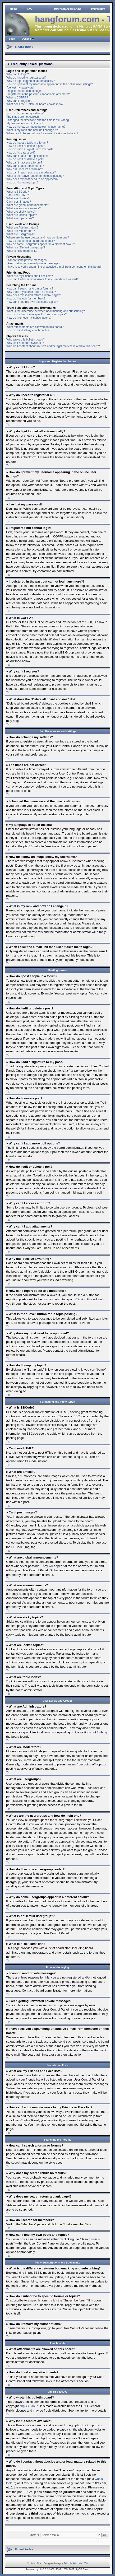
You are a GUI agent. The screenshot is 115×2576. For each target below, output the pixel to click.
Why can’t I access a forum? (24, 162)
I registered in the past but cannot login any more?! (38, 94)
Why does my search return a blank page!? (33, 295)
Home (13, 8)
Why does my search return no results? (31, 292)
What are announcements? (23, 208)
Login (12, 38)
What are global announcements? (27, 205)
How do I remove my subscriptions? (28, 317)
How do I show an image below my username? (35, 126)
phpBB (42, 2569)
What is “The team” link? (21, 250)
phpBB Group (28, 2406)
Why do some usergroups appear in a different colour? (40, 244)
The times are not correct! (22, 116)
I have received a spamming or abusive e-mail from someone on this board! (53, 266)
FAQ (29, 8)
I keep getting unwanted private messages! (33, 263)
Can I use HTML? (17, 195)
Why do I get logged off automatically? (30, 81)
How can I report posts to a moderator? (31, 172)
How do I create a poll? (21, 152)
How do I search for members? (25, 298)
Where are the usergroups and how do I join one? (37, 237)
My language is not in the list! (24, 123)
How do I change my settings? (25, 113)
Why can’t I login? (17, 74)
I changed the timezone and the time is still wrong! (37, 120)
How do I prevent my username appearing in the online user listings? (49, 84)
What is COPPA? (17, 97)
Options (26, 38)
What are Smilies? (17, 198)
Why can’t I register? (19, 101)
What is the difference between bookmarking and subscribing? (45, 311)
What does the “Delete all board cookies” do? (34, 104)
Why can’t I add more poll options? (28, 156)
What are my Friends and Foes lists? (29, 276)
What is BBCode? (17, 191)
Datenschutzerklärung (68, 8)
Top (8, 388)
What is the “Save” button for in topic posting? (35, 175)
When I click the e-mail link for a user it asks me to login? (42, 133)
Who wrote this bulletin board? (25, 339)
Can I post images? (18, 201)
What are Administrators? (22, 227)
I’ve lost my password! (20, 87)
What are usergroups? (20, 234)
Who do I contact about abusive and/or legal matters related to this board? (53, 346)
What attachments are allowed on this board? (35, 327)
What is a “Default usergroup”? (25, 247)
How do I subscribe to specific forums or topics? (36, 314)
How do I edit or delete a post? (25, 146)
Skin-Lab (77, 2563)
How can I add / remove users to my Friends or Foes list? (42, 279)
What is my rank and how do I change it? (32, 130)
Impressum (98, 8)
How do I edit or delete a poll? (25, 159)
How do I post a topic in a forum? (27, 142)
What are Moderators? (20, 231)
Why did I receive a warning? (24, 169)
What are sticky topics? (21, 211)
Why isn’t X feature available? (25, 343)
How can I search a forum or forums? (29, 288)
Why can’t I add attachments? (25, 166)
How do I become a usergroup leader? (30, 241)
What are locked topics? (21, 215)
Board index (24, 47)
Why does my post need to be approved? (32, 179)
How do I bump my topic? (22, 182)
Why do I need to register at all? (26, 77)
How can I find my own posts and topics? (32, 301)
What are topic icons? (20, 218)
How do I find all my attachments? (27, 330)
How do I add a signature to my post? (30, 149)
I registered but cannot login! (24, 91)
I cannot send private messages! (26, 260)
